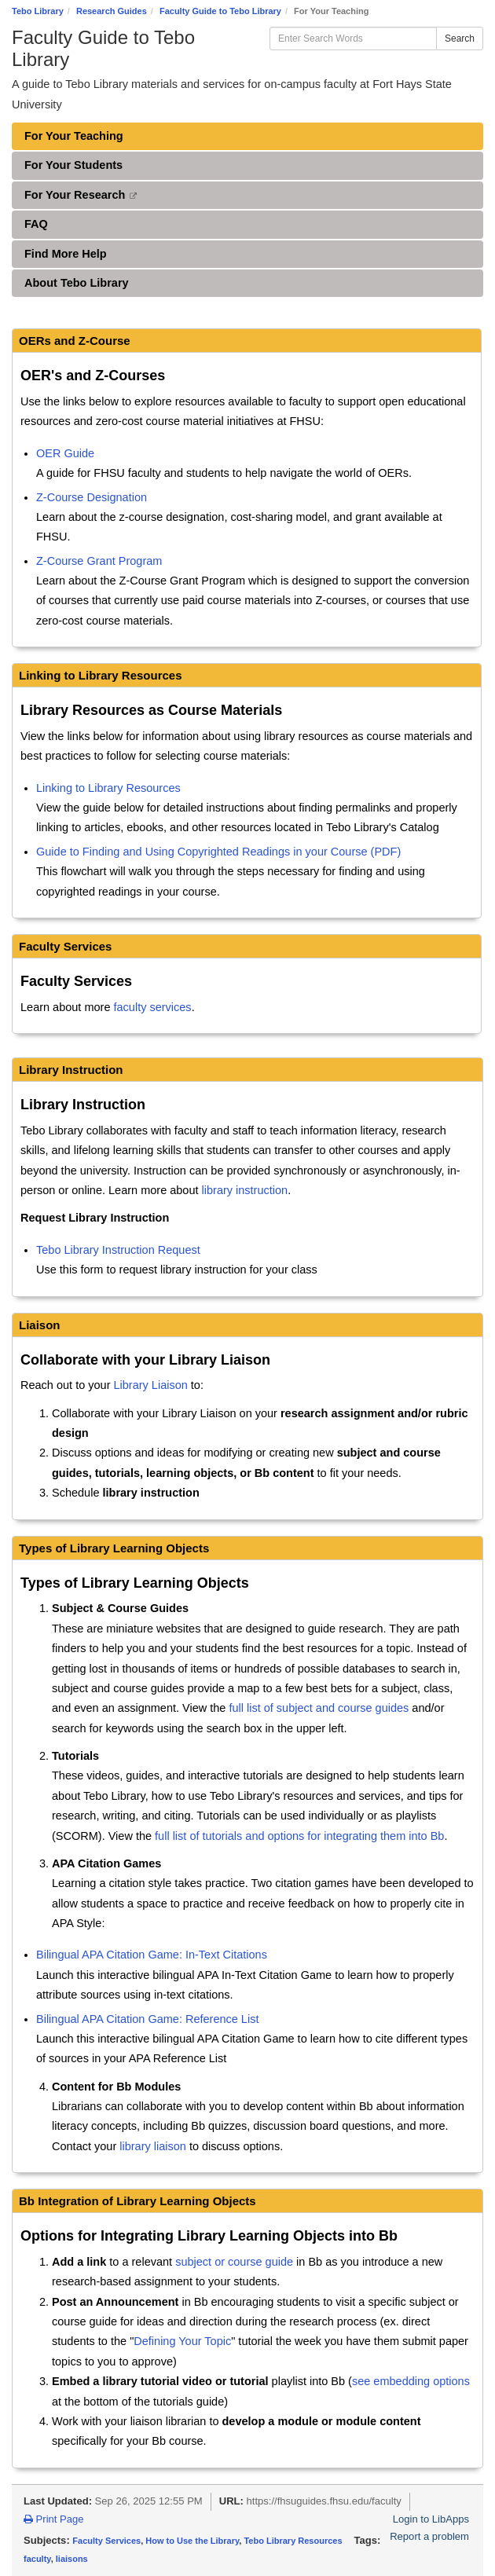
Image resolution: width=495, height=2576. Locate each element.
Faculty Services (106, 2540)
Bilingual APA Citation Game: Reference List (147, 2019)
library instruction (245, 1190)
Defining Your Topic (182, 2341)
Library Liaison (151, 1385)
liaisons (72, 2558)
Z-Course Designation (91, 497)
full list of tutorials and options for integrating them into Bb (299, 1836)
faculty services (153, 1007)
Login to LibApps (431, 2519)
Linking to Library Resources (108, 788)
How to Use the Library (192, 2540)
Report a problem (429, 2536)
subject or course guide (234, 2261)
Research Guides (111, 11)
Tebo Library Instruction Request (118, 1250)
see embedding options (411, 2381)
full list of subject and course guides (319, 1708)
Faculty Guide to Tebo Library (220, 11)
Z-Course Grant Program (99, 561)
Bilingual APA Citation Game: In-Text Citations (151, 1954)
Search (460, 38)
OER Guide (65, 453)
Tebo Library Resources (293, 2540)
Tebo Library (38, 11)
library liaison (152, 2146)
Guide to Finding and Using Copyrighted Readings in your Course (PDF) (218, 851)
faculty (37, 2558)
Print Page (54, 2519)
